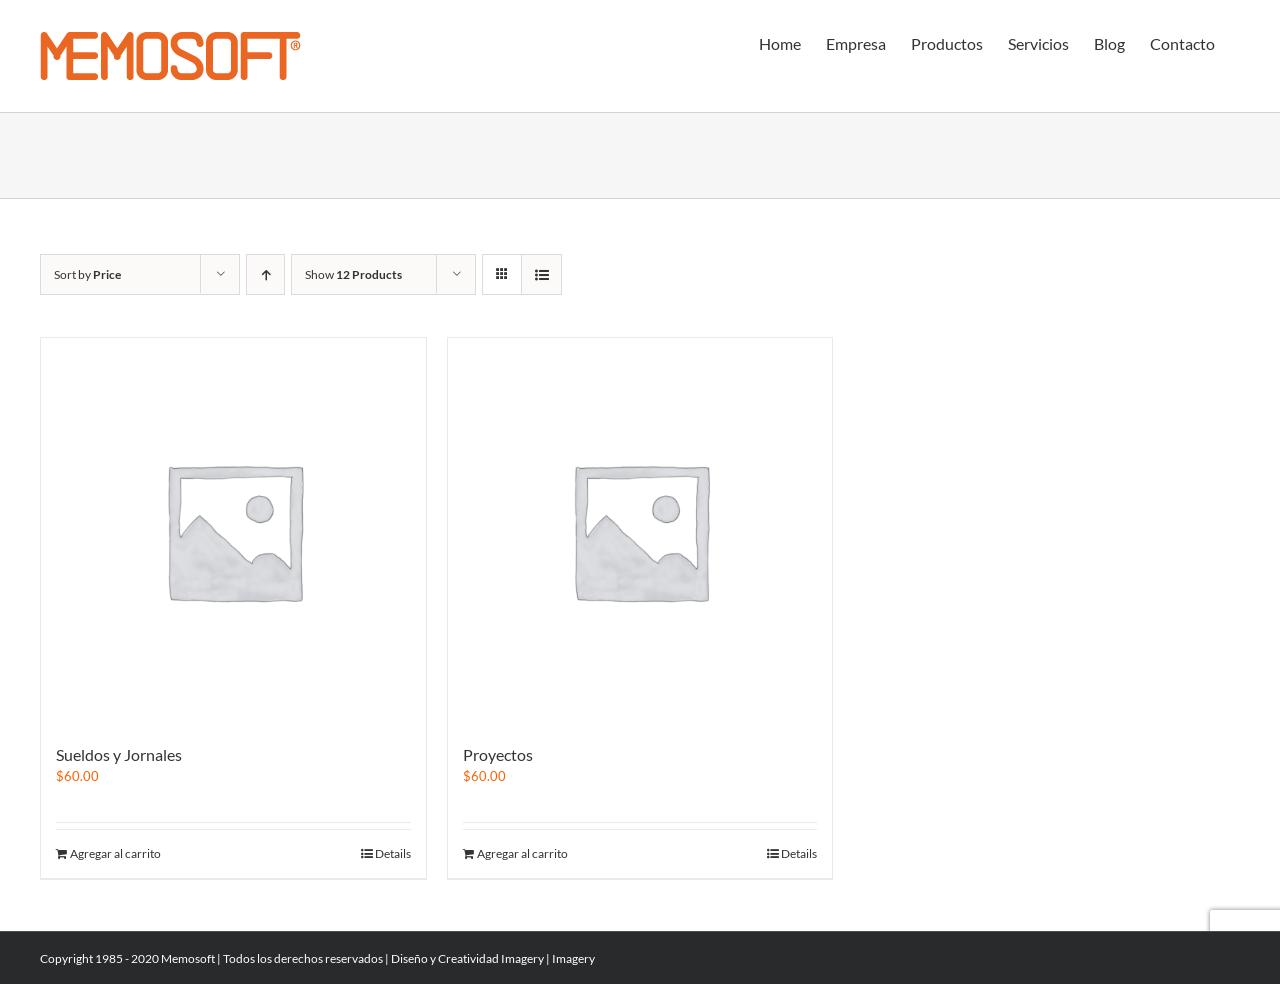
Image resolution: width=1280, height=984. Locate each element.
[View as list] (541, 274)
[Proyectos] (640, 530)
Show (353, 274)
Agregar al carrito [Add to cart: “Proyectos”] (522, 853)
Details (393, 853)
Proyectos (498, 754)
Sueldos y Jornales (119, 754)
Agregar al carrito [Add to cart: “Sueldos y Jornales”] (115, 853)
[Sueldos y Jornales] (233, 530)
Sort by (87, 274)
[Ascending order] (265, 274)
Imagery (522, 958)
